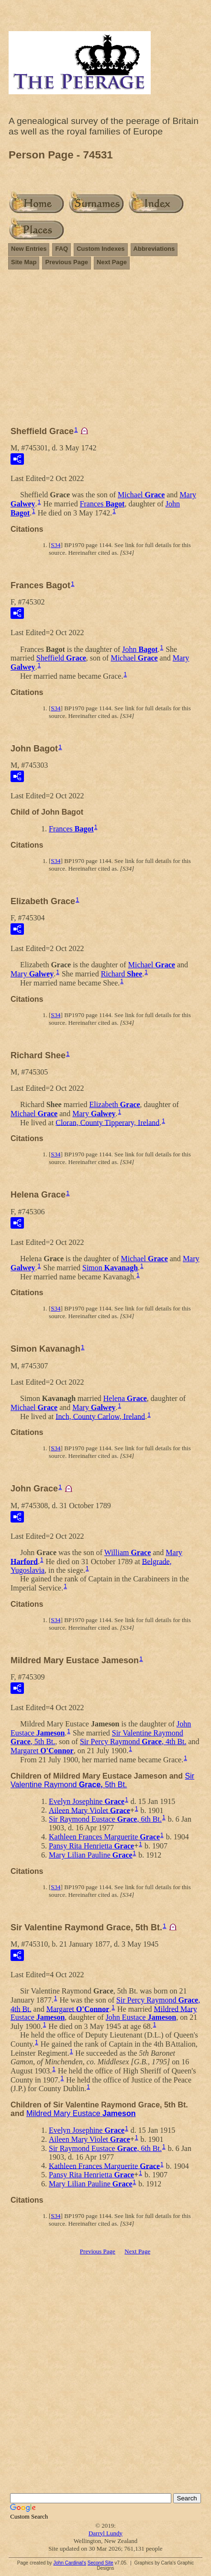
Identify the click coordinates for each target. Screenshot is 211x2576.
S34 (55, 545)
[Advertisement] (105, 352)
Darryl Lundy (105, 2533)
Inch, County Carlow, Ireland (100, 1416)
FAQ (61, 248)
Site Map (23, 262)
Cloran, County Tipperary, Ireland (107, 1122)
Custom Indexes (100, 248)
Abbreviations (154, 248)
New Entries (28, 248)
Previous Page (66, 262)
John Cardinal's (69, 2562)
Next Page (112, 262)
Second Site (100, 2562)
